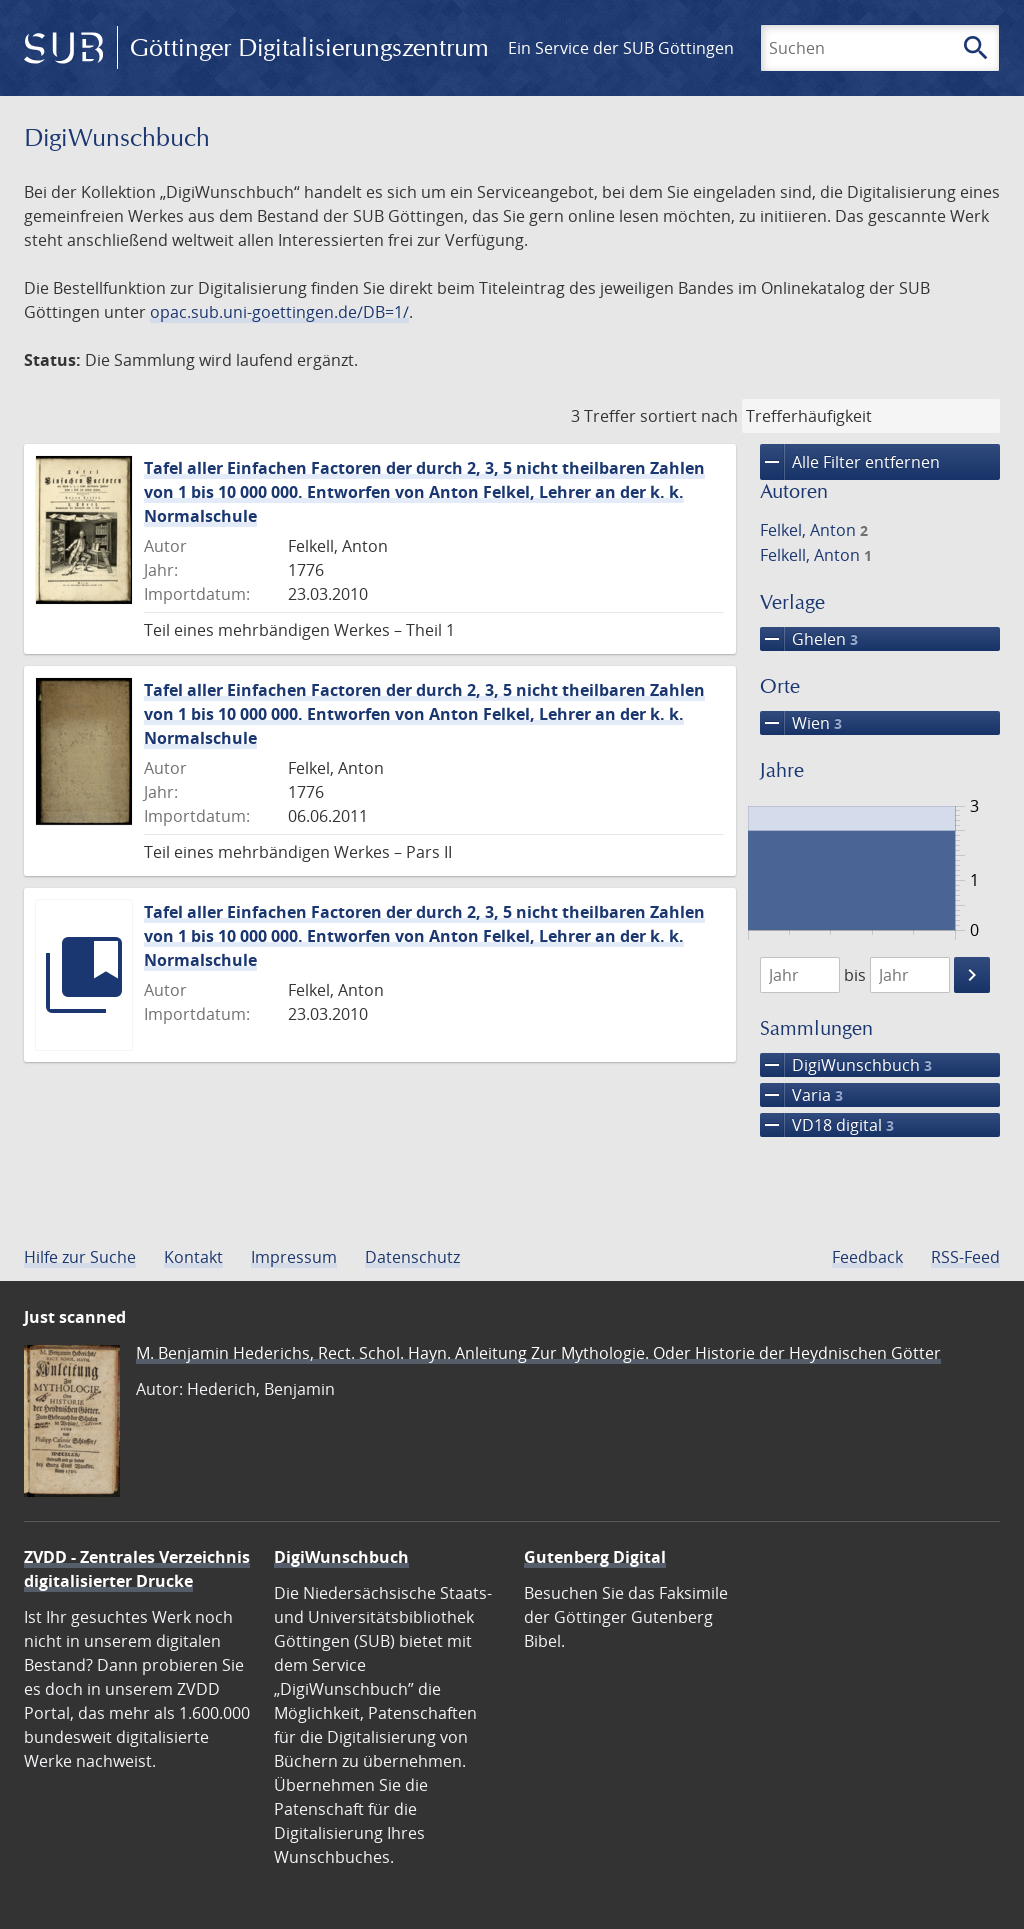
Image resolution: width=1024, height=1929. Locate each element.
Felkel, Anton (814, 530)
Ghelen (809, 639)
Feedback (867, 1257)
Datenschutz (412, 1257)
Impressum (294, 1257)
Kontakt (193, 1257)
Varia (801, 1095)
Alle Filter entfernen (850, 462)
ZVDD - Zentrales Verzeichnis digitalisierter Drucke (137, 1569)
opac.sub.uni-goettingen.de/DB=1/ (279, 312)
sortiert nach (689, 416)
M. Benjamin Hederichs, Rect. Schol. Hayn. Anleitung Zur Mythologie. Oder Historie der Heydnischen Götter (538, 1353)
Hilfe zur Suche (80, 1257)
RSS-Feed (965, 1257)
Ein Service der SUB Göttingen (621, 48)
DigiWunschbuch (846, 1065)
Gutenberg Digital (595, 1557)
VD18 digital (827, 1125)
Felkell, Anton (816, 555)
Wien (801, 723)
